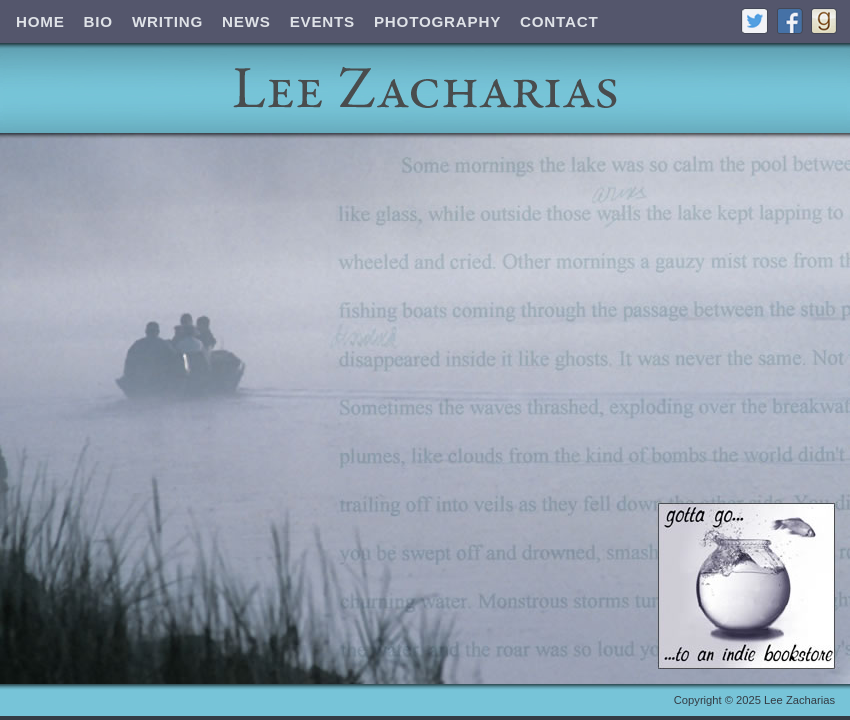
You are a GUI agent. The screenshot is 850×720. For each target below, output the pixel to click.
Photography (437, 21)
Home (40, 21)
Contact (559, 21)
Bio (98, 21)
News (246, 21)
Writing (167, 21)
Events (322, 21)
